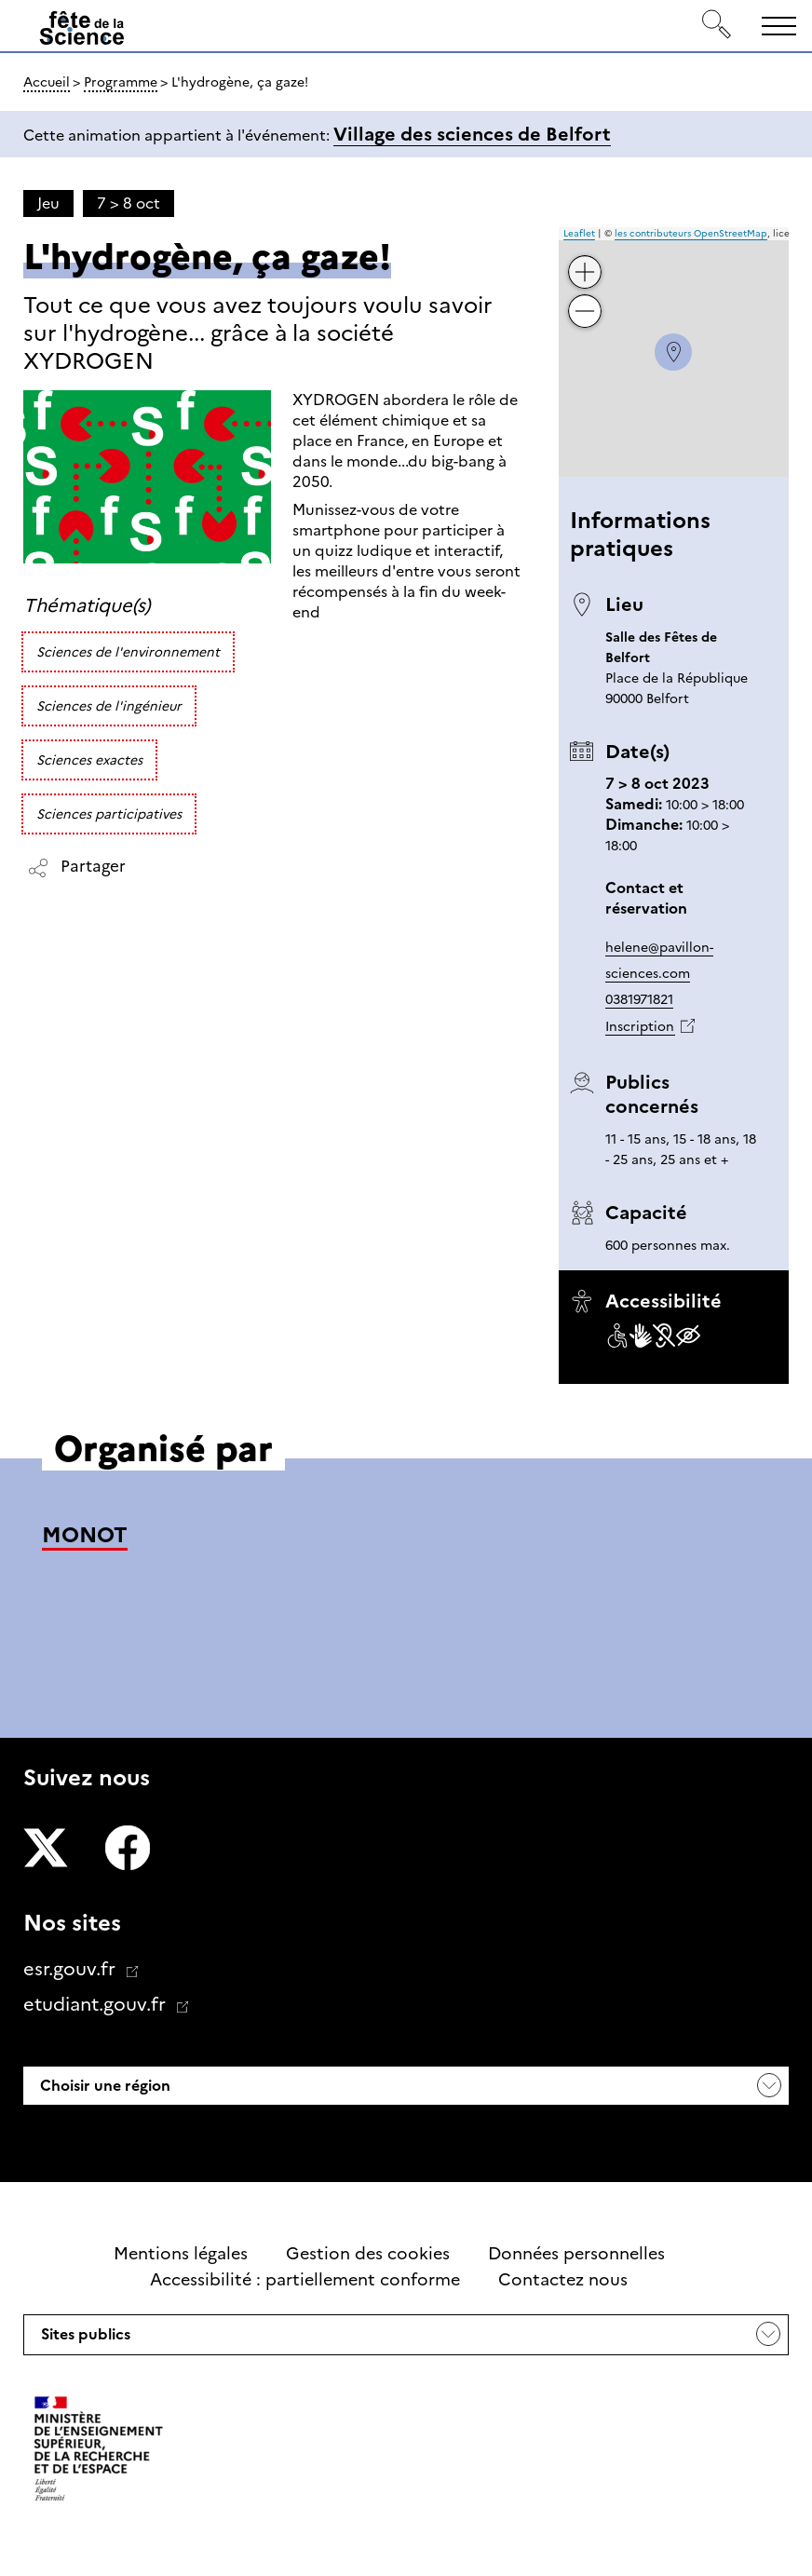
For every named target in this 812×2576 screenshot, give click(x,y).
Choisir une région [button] (103, 2086)
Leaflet (579, 233)
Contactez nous (563, 2280)
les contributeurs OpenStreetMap (691, 233)
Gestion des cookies (368, 2254)
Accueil (46, 82)
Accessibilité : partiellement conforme (305, 2280)
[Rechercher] (717, 25)
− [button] (586, 297)
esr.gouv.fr (71, 1969)
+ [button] (586, 258)
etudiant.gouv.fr (96, 2004)
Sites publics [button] (83, 2339)
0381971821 (639, 999)
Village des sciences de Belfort (472, 134)
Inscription (639, 1026)
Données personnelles (576, 2254)
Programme (120, 82)
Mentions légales (181, 2254)
